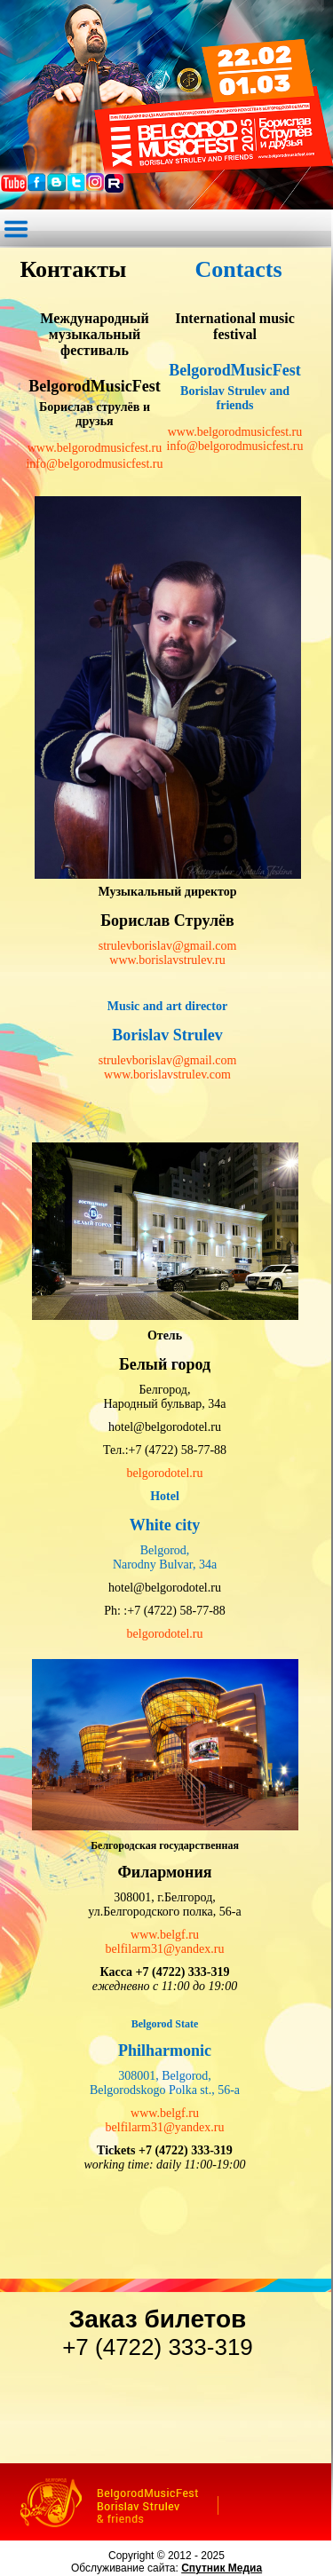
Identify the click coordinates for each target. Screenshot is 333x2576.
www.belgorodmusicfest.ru (95, 447)
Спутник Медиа (221, 2568)
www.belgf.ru (165, 1934)
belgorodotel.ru (165, 1473)
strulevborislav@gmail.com (168, 945)
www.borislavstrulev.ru (167, 960)
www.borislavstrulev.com (167, 1074)
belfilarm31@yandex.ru (165, 1949)
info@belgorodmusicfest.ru (94, 463)
